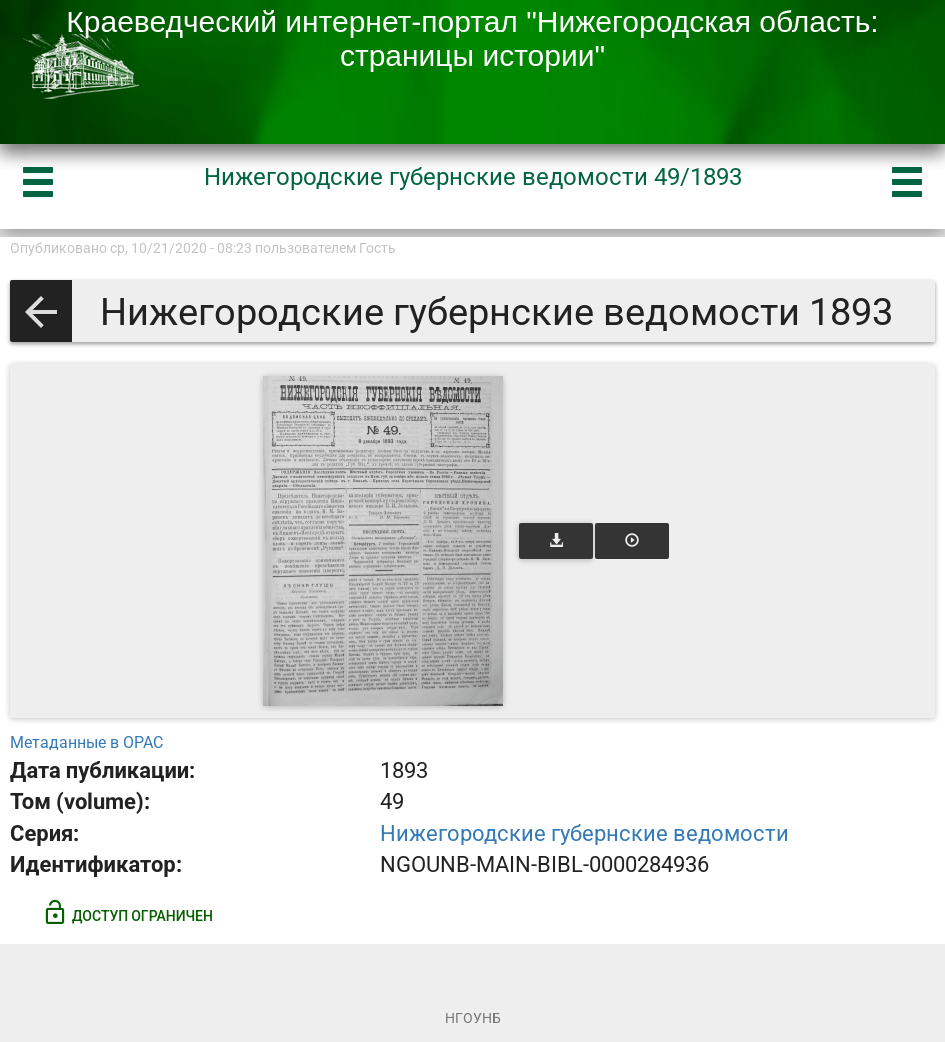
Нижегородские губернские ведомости (584, 833)
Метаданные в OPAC (86, 742)
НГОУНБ (473, 1018)
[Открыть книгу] (383, 541)
